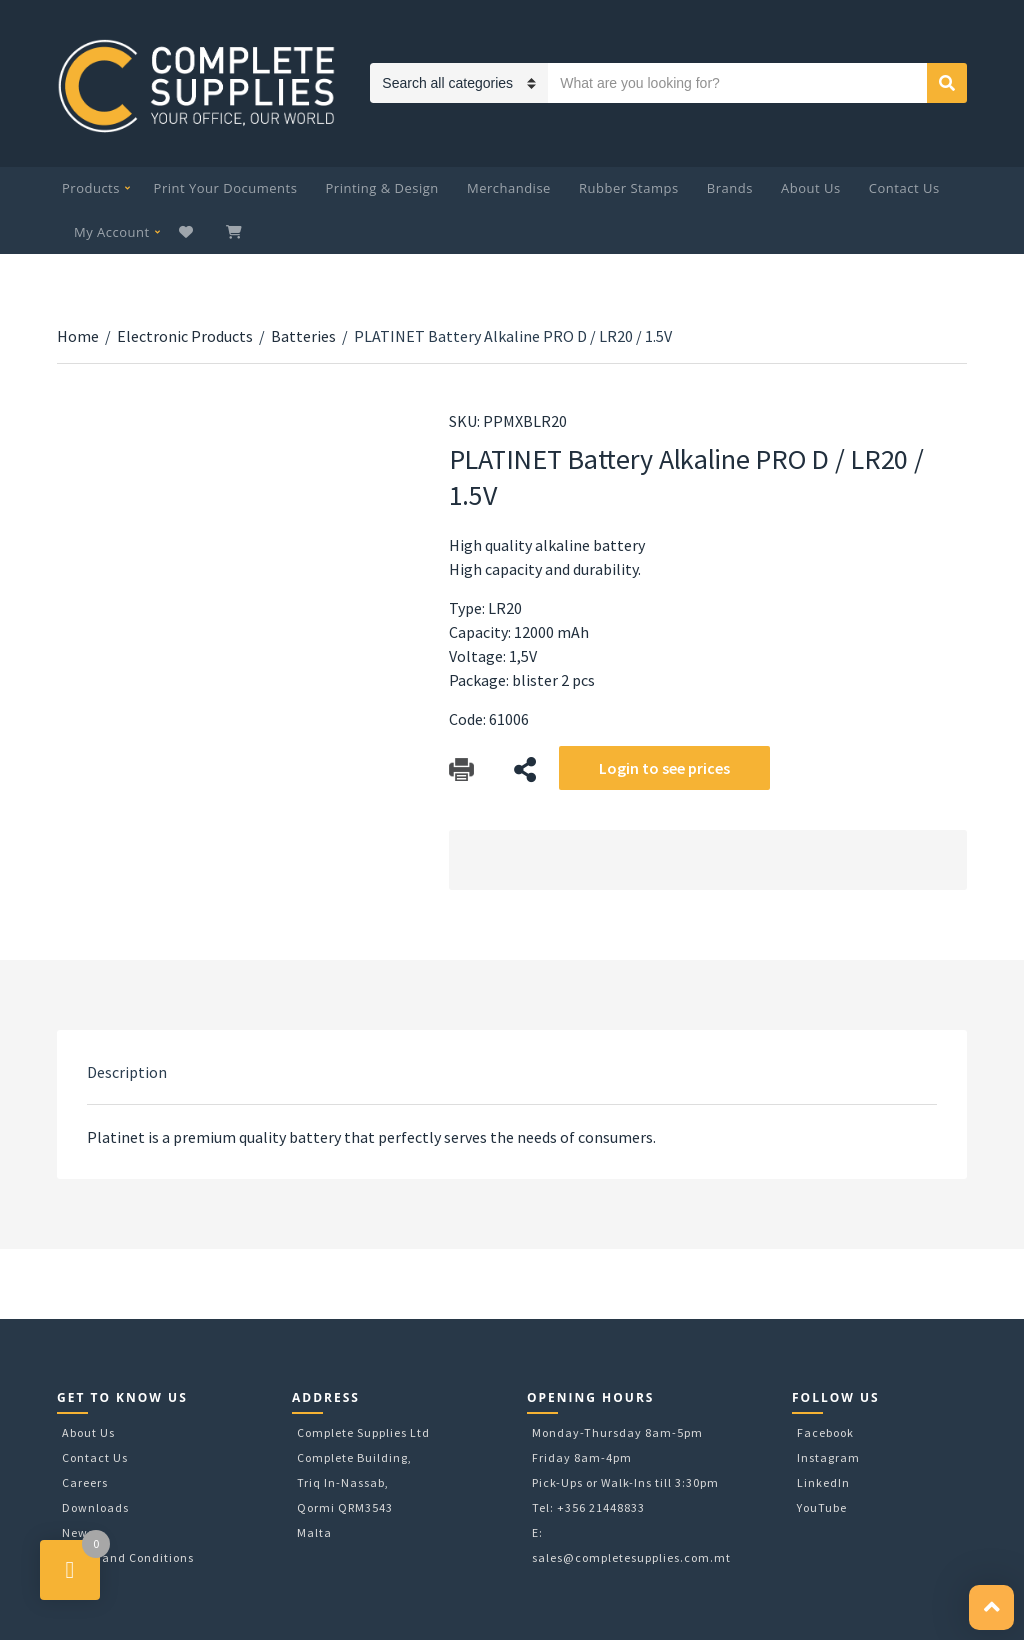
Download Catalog (461, 769)
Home (78, 336)
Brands (730, 188)
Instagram (828, 1457)
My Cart (236, 232)
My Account (112, 232)
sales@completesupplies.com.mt (631, 1557)
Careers (85, 1482)
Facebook (825, 1432)
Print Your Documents (226, 188)
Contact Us (904, 188)
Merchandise (509, 188)
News (78, 1532)
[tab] (127, 1072)
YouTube (822, 1507)
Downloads (95, 1507)
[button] (991, 1607)
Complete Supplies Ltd (363, 1432)
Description (127, 1072)
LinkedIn (823, 1482)
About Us (811, 188)
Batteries (303, 336)
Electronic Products (185, 336)
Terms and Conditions (128, 1557)
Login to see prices (664, 768)
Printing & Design (382, 188)
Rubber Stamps (629, 188)
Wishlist (188, 232)
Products (91, 188)
